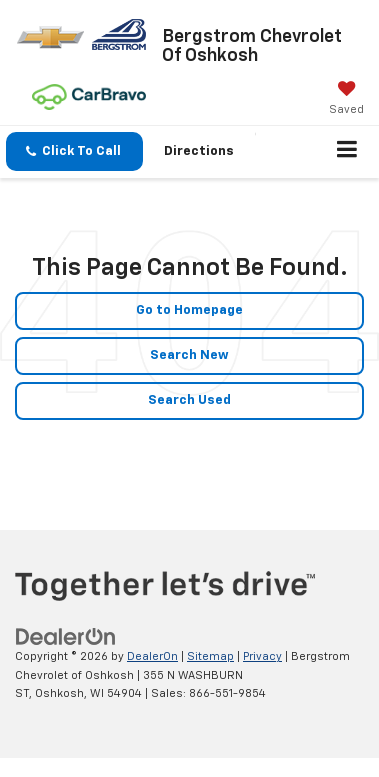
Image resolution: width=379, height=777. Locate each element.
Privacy (262, 656)
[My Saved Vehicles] (346, 100)
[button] (74, 151)
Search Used (189, 400)
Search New (189, 355)
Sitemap (210, 656)
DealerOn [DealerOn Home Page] (152, 656)
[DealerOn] (66, 637)
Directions (199, 151)
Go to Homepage (189, 310)
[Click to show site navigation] (347, 152)
